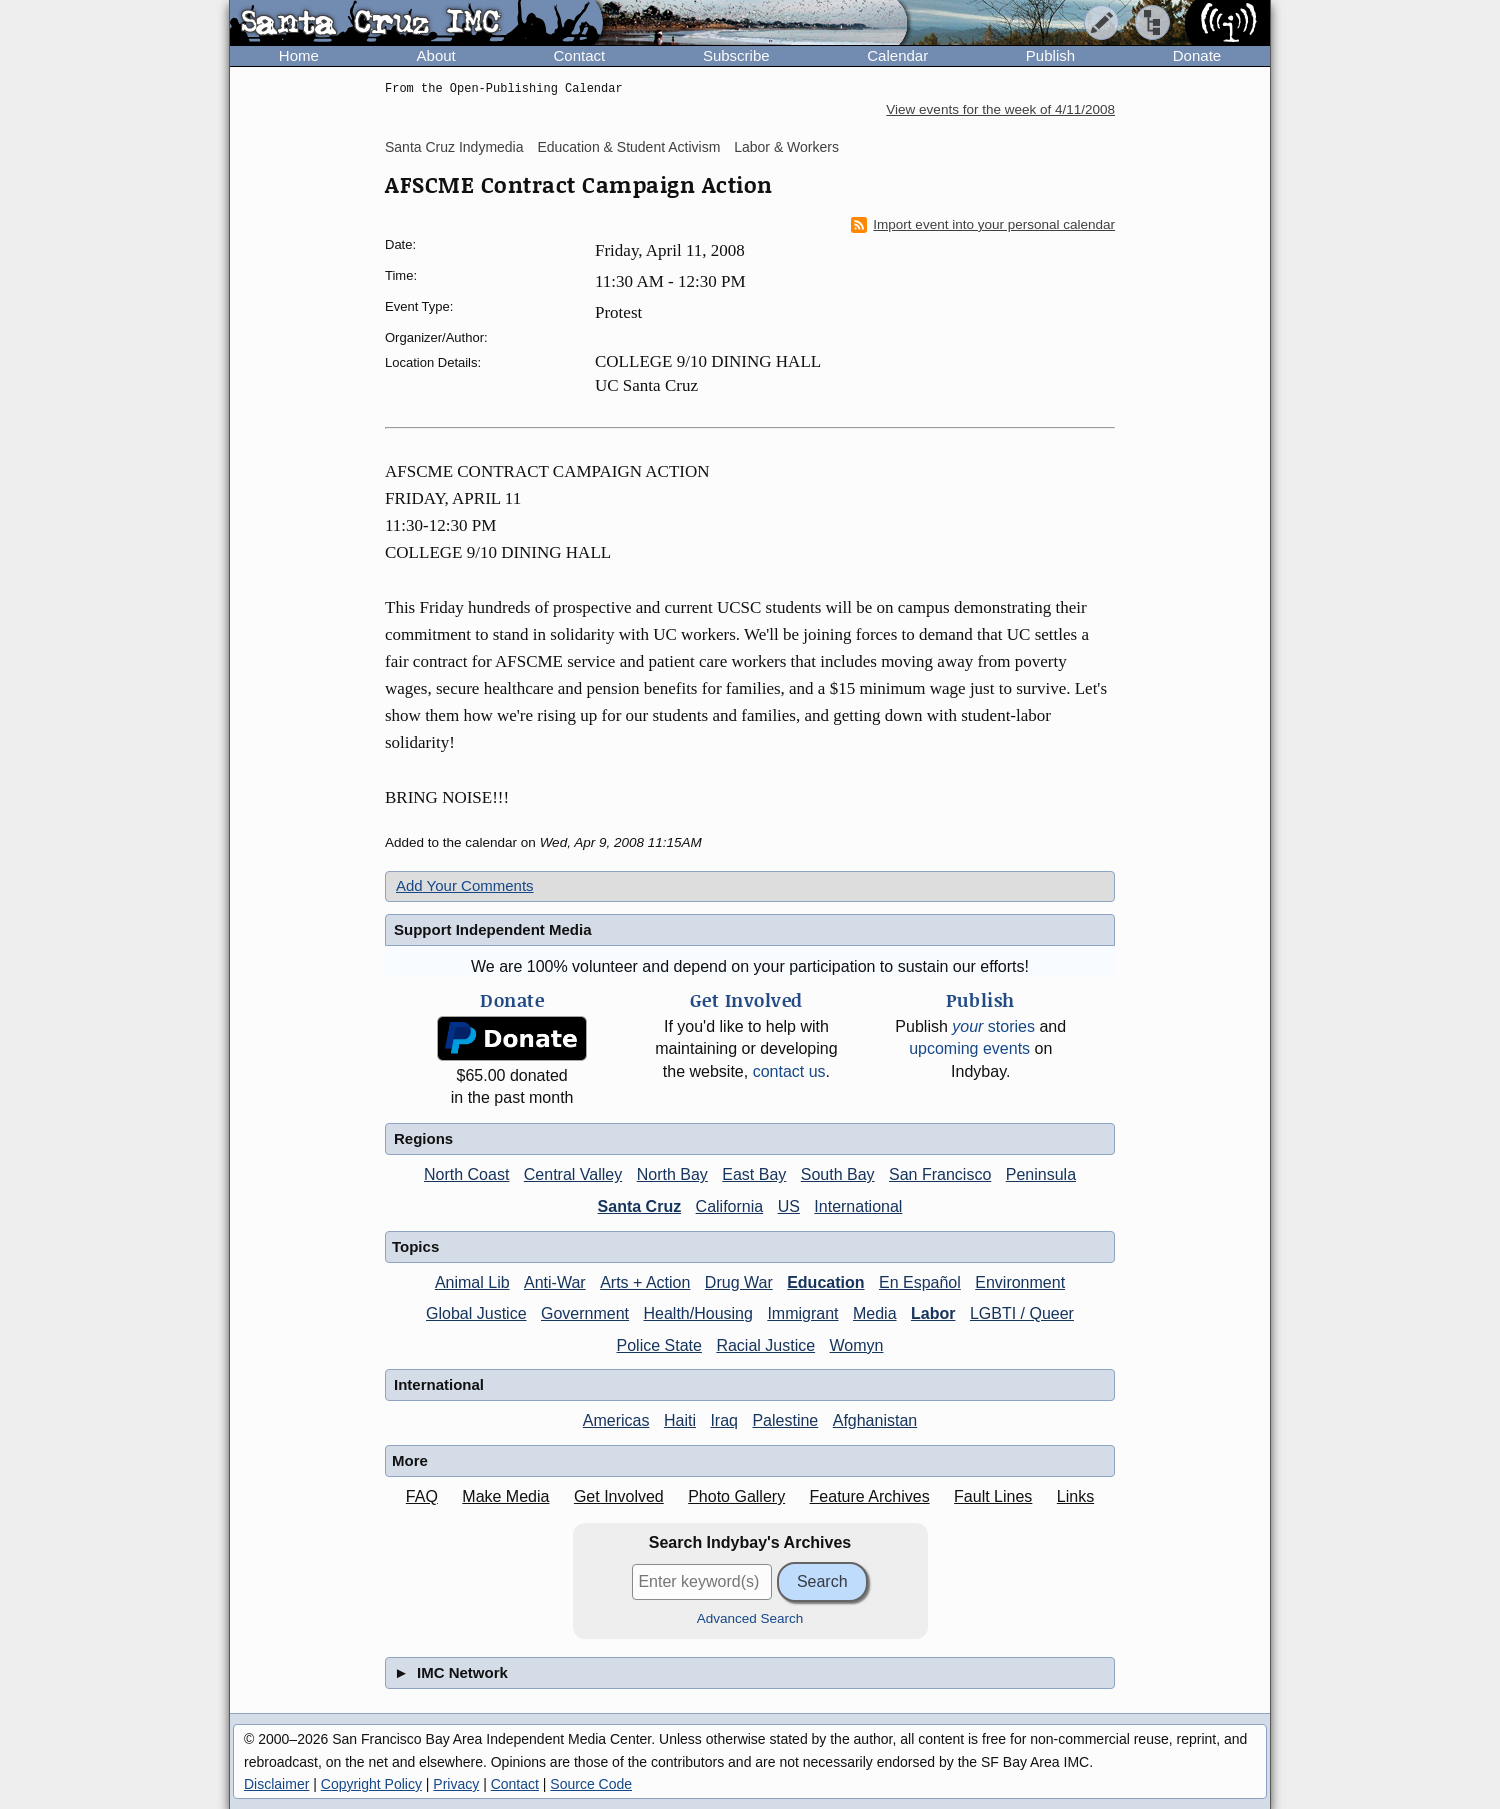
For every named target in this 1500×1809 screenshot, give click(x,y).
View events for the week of (1000, 109)
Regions (423, 1138)
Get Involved (619, 1496)
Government (585, 1313)
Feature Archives (870, 1496)
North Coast (466, 1174)
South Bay (838, 1174)
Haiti (680, 1420)
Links (1075, 1496)
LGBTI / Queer (1022, 1313)
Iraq (724, 1420)
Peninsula (1041, 1174)
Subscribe (736, 55)
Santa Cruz (640, 1206)
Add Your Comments (465, 885)
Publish (1050, 55)
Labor (933, 1313)
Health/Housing (698, 1313)
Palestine (785, 1420)
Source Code (591, 1784)
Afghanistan (875, 1420)
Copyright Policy (371, 1784)
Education (825, 1282)
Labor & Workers (786, 147)
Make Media (505, 1496)
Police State (659, 1345)
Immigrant (802, 1313)
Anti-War (555, 1282)
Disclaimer (276, 1784)
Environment (1020, 1282)
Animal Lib (472, 1282)
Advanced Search (750, 1618)
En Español (920, 1282)
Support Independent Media (493, 929)
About (436, 55)
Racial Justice (765, 1345)
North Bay (672, 1174)
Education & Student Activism (628, 147)
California (730, 1206)
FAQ (422, 1496)
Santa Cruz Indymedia (454, 147)
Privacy (456, 1784)
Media (875, 1313)
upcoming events (969, 1048)
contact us (789, 1071)
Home (299, 55)
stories (993, 1026)
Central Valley (573, 1174)
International (858, 1206)
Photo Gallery (736, 1496)
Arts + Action (645, 1282)
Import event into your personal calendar (983, 225)
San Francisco (940, 1174)
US (789, 1206)
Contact (579, 55)
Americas (616, 1420)
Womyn (857, 1345)
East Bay (754, 1174)
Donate (1197, 55)
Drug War (739, 1282)
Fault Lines (993, 1496)
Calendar (897, 55)
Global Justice (476, 1313)
